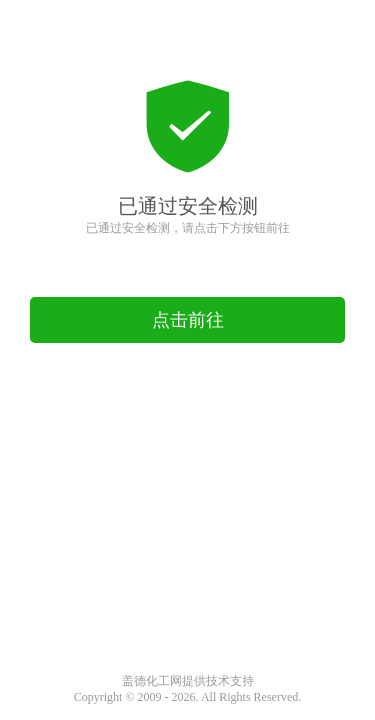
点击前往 (188, 320)
